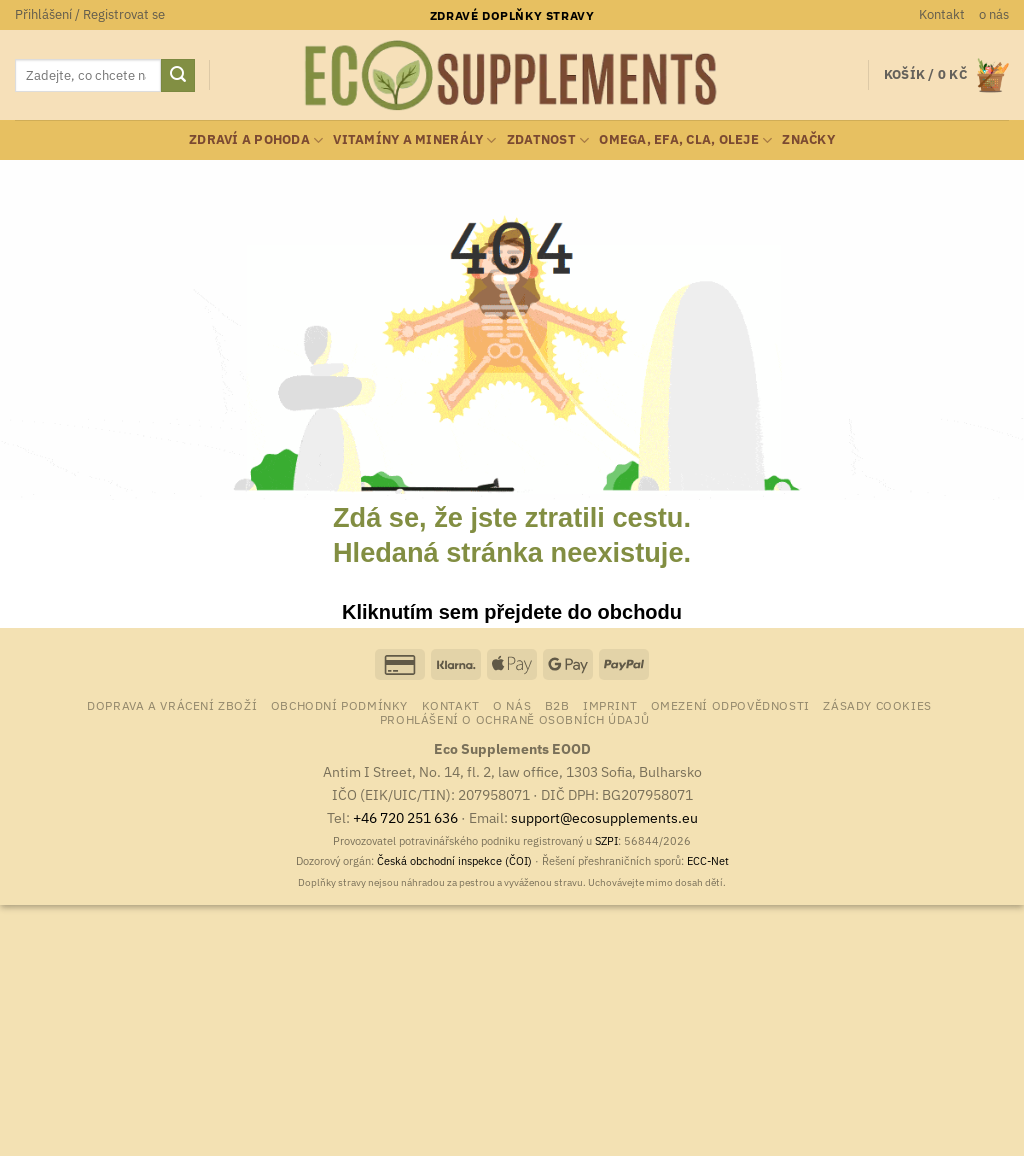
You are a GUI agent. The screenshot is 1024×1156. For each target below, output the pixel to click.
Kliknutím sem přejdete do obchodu (512, 612)
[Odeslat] (178, 76)
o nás (994, 14)
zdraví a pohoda (256, 140)
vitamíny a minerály (414, 140)
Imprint (610, 705)
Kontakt (942, 14)
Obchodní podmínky (339, 705)
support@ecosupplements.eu (604, 817)
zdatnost (548, 140)
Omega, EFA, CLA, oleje (685, 140)
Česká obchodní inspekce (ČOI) (454, 861)
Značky (808, 139)
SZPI (606, 841)
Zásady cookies (877, 705)
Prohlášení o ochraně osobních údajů (514, 719)
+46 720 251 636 (405, 817)
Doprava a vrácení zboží (172, 705)
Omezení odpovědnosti (730, 705)
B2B (557, 705)
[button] (90, 15)
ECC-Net (708, 861)
